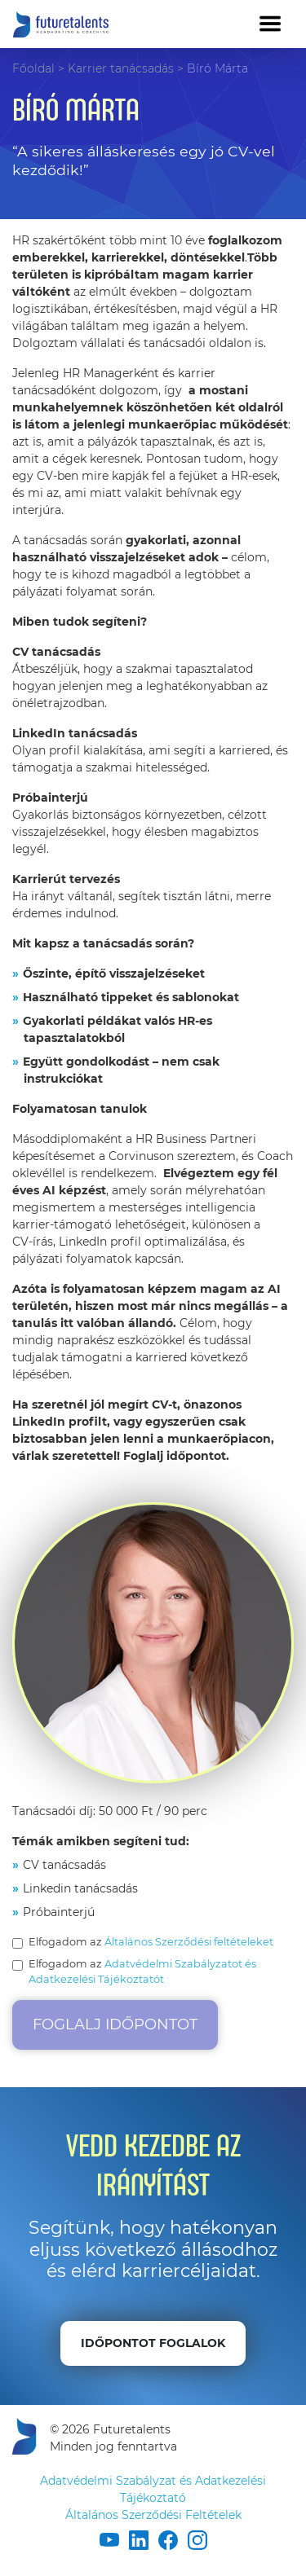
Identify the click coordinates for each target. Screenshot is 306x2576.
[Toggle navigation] (270, 23)
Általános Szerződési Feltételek (153, 2515)
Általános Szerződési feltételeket (188, 1942)
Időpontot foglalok (153, 2343)
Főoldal (33, 68)
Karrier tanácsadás (121, 68)
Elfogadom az (151, 1942)
